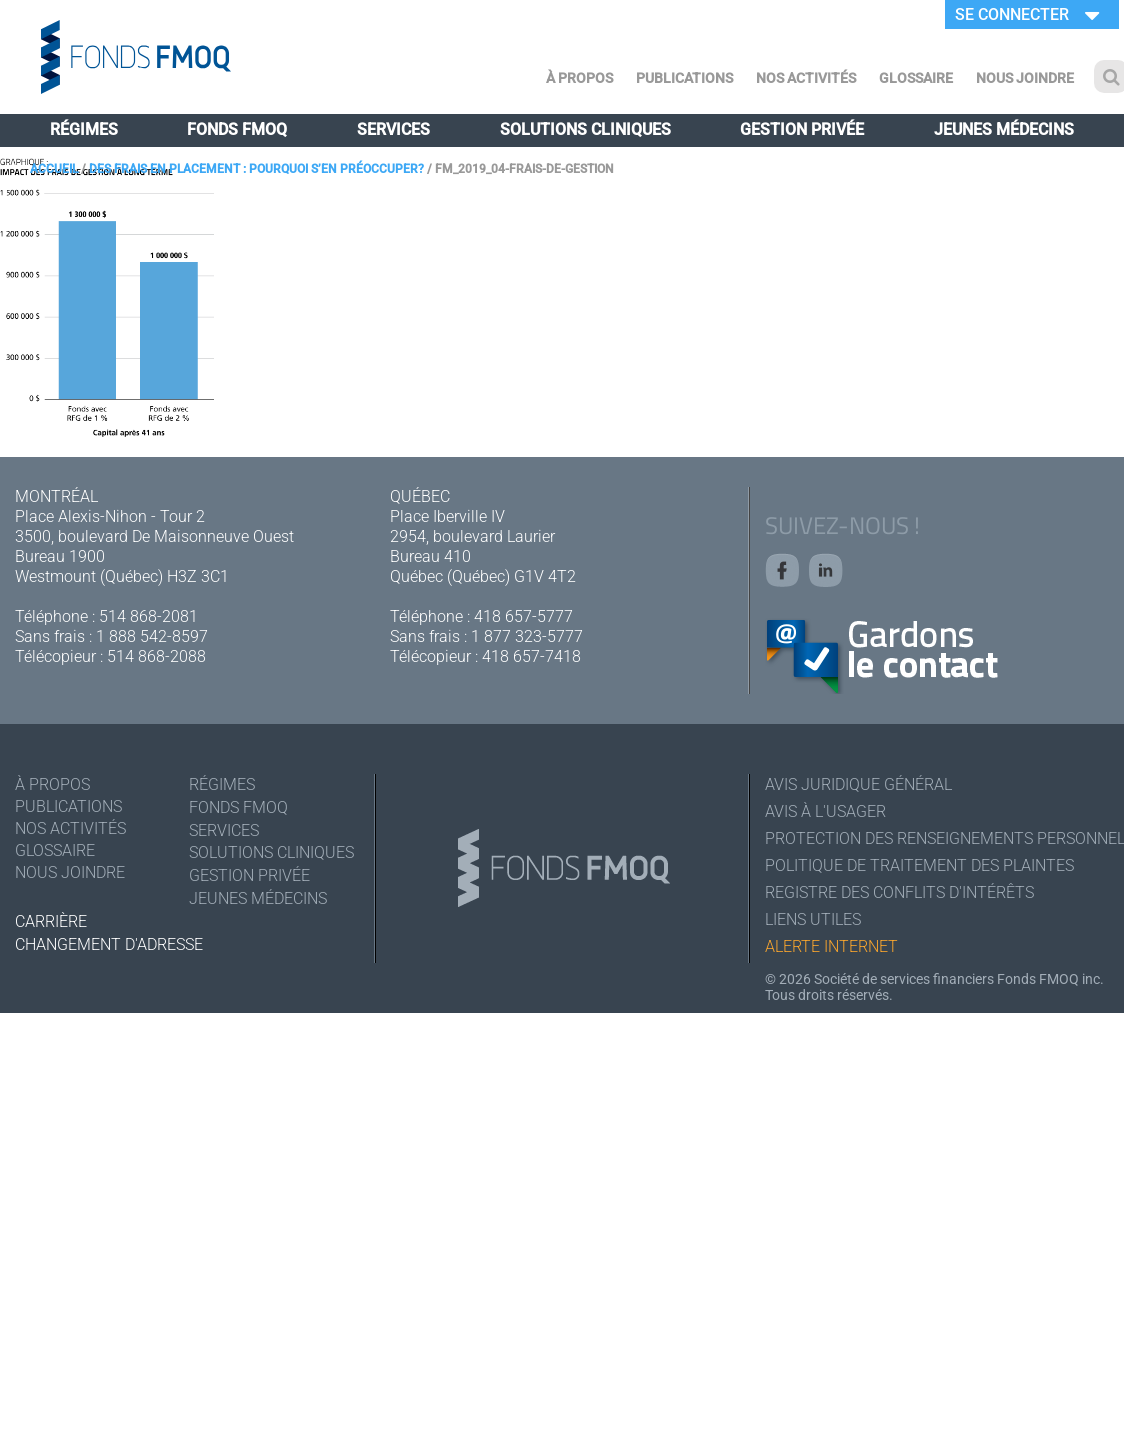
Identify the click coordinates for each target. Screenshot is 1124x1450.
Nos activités (806, 78)
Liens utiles (813, 919)
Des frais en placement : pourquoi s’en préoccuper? (256, 169)
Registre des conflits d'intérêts (899, 892)
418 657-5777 (523, 616)
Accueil (54, 169)
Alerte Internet (831, 946)
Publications (684, 78)
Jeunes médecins (1004, 129)
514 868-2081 (148, 616)
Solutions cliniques (585, 129)
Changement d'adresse (109, 944)
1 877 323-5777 (527, 636)
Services (393, 129)
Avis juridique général (858, 784)
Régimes (84, 129)
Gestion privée (802, 129)
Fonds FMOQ (237, 129)
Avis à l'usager (825, 811)
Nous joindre (1025, 78)
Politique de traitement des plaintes (919, 865)
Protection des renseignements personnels (937, 838)
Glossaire (916, 78)
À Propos (579, 78)
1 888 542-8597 (152, 636)
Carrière (51, 921)
